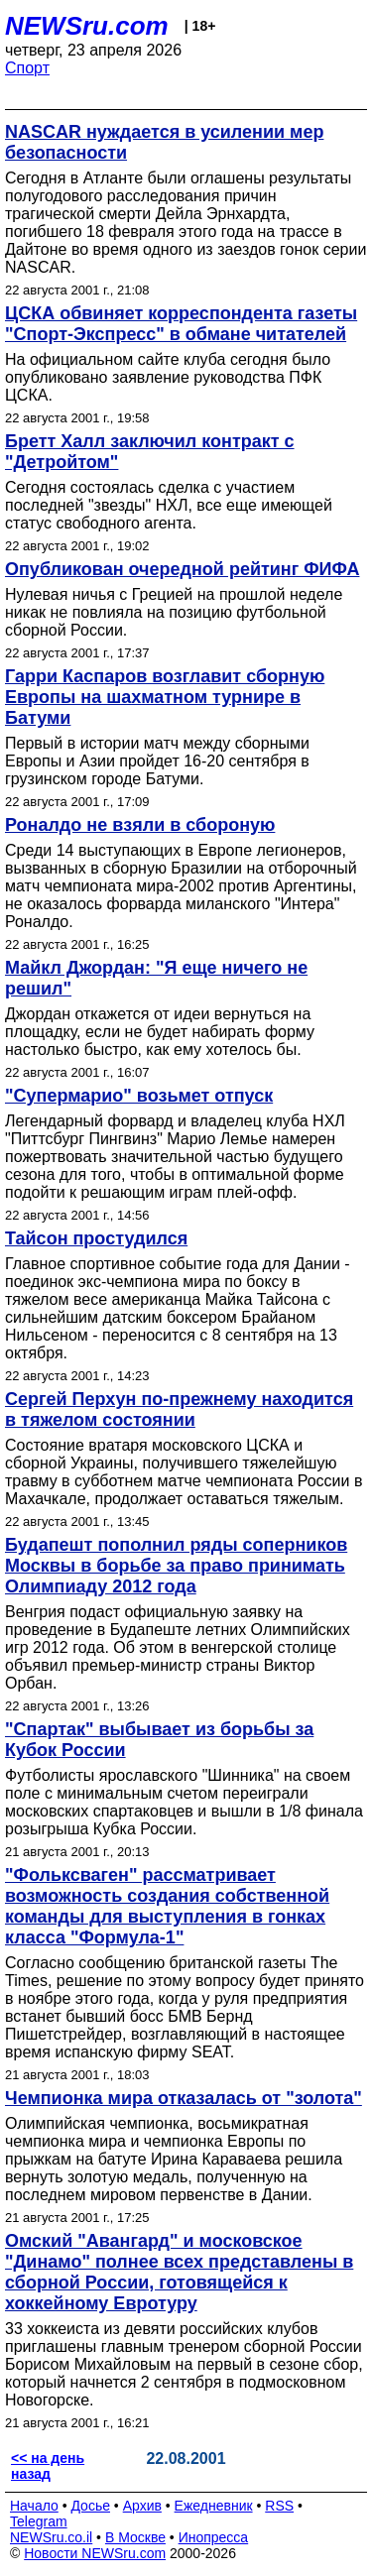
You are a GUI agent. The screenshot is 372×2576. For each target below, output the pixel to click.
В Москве (135, 2537)
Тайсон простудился (96, 1238)
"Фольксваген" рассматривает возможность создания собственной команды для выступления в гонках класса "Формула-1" (167, 1906)
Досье (90, 2506)
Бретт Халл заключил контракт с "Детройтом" (150, 451)
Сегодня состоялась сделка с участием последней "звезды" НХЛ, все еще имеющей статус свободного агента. (168, 505)
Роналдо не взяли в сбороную (140, 825)
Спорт (27, 67)
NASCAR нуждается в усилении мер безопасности (164, 142)
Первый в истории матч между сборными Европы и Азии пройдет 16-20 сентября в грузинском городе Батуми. (157, 761)
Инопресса (214, 2537)
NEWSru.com (87, 26)
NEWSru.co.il (51, 2537)
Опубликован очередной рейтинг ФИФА (182, 569)
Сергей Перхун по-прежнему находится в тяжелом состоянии (179, 1409)
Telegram (38, 2521)
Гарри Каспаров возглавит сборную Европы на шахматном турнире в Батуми (164, 697)
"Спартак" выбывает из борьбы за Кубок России (159, 1739)
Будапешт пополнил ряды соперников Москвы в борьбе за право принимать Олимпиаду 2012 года (176, 1565)
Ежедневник (214, 2506)
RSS (279, 2506)
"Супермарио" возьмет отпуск (139, 1096)
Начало (34, 2506)
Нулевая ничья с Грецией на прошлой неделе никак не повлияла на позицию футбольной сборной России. (173, 612)
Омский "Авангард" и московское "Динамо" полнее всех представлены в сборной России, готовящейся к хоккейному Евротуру (179, 2272)
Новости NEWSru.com (95, 2553)
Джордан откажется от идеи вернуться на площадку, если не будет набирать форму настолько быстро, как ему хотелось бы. (159, 1031)
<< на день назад (47, 2466)
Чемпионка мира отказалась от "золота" (183, 2098)
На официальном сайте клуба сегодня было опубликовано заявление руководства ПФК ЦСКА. (167, 377)
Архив (142, 2506)
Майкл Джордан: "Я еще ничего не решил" (156, 978)
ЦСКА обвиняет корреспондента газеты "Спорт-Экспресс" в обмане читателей (181, 323)
